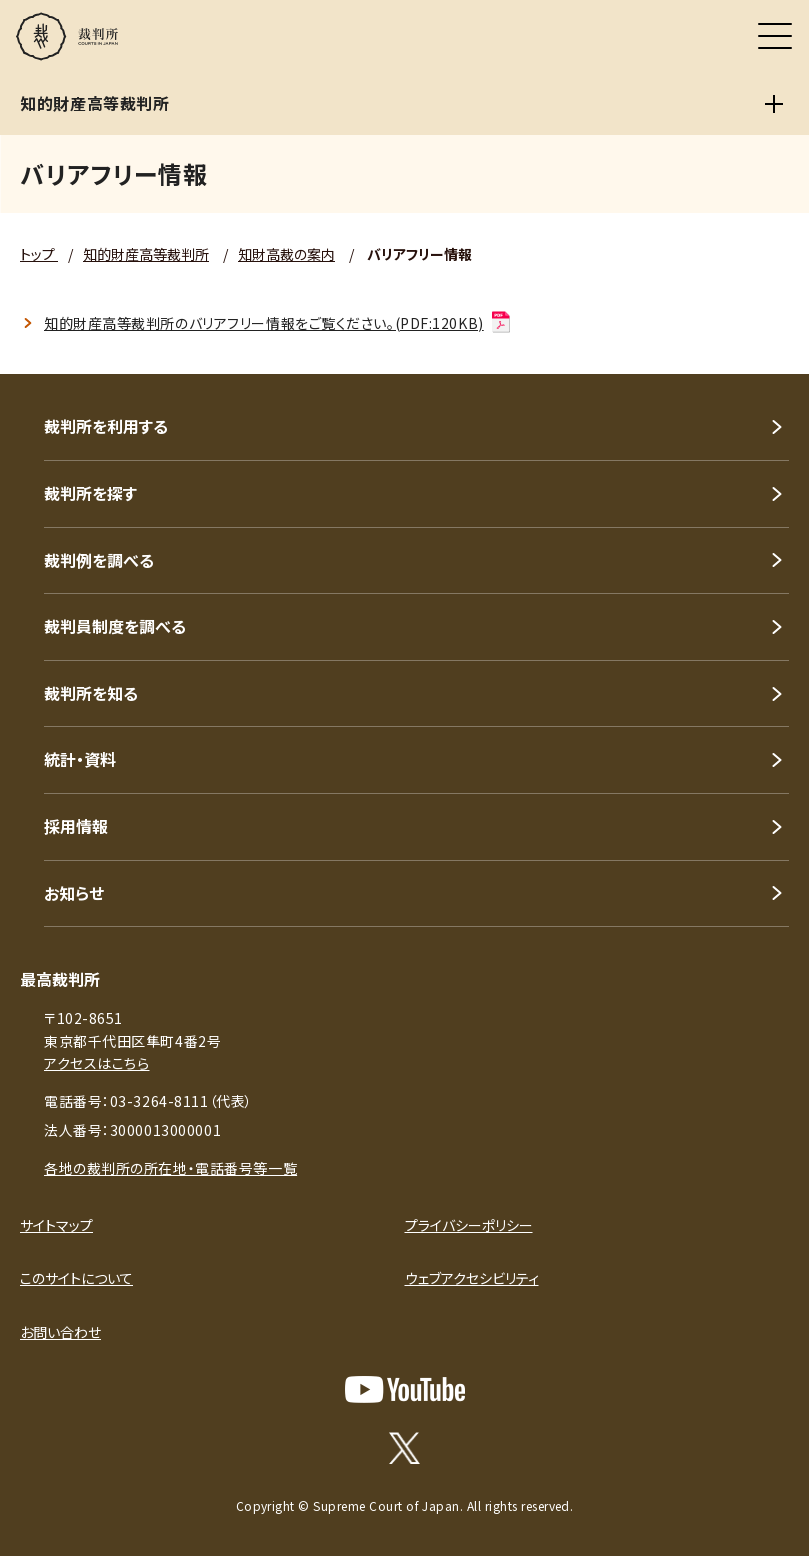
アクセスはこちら (96, 1063)
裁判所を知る (91, 693)
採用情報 (76, 826)
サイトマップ (56, 1225)
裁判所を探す (90, 493)
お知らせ (74, 893)
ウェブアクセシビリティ (472, 1278)
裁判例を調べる (99, 560)
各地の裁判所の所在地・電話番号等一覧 (170, 1168)
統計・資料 (80, 759)
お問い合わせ (60, 1332)
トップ (39, 254)
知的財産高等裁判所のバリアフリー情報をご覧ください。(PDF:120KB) (278, 323)
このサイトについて (76, 1278)
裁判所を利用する (106, 426)
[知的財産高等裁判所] (774, 104)
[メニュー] (775, 36)
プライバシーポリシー (469, 1225)
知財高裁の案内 (286, 254)
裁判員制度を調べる (115, 626)
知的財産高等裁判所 (146, 254)
